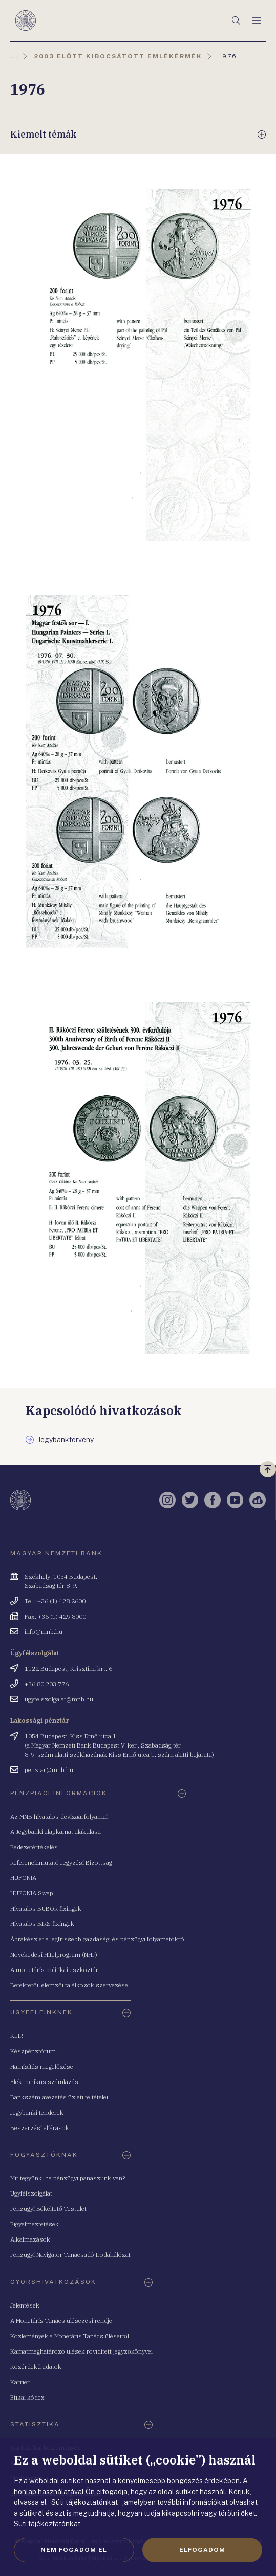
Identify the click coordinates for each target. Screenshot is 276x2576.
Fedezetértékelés (34, 1847)
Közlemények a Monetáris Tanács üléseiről (69, 2336)
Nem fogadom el (73, 2549)
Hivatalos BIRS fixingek (42, 1924)
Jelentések (24, 2305)
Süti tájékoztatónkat (47, 2524)
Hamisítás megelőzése (41, 2066)
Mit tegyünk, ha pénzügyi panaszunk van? (67, 2178)
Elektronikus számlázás (44, 2082)
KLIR (16, 2036)
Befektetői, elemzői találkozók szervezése (69, 1985)
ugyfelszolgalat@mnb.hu (59, 1699)
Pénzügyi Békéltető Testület (48, 2208)
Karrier (20, 2382)
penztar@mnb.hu (49, 1770)
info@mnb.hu (43, 1632)
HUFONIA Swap (31, 1893)
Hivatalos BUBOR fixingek (45, 1908)
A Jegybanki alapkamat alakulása (55, 1831)
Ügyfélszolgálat (31, 2193)
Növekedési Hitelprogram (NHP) (53, 1954)
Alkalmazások (30, 2239)
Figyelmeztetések (34, 2224)
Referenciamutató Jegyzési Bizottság (61, 1862)
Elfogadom (202, 2549)
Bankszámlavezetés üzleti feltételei (59, 2097)
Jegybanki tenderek (36, 2112)
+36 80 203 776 (47, 1684)
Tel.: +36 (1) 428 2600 (55, 1601)
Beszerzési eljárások (39, 2128)
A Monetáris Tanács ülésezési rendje (61, 2320)
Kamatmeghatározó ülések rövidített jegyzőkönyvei (81, 2351)
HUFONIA (23, 1877)
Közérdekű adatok (35, 2366)
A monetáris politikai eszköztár (54, 1970)
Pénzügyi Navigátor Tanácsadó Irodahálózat (70, 2254)
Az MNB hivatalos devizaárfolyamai (59, 1816)
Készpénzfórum (33, 2051)
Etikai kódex (27, 2397)
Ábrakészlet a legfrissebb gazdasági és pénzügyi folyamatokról (98, 1939)
